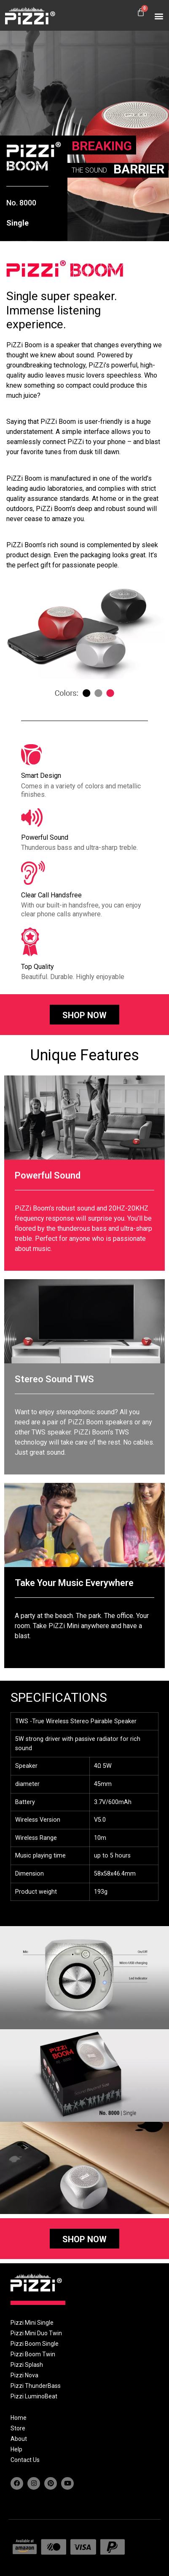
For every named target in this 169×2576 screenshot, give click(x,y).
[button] (159, 16)
